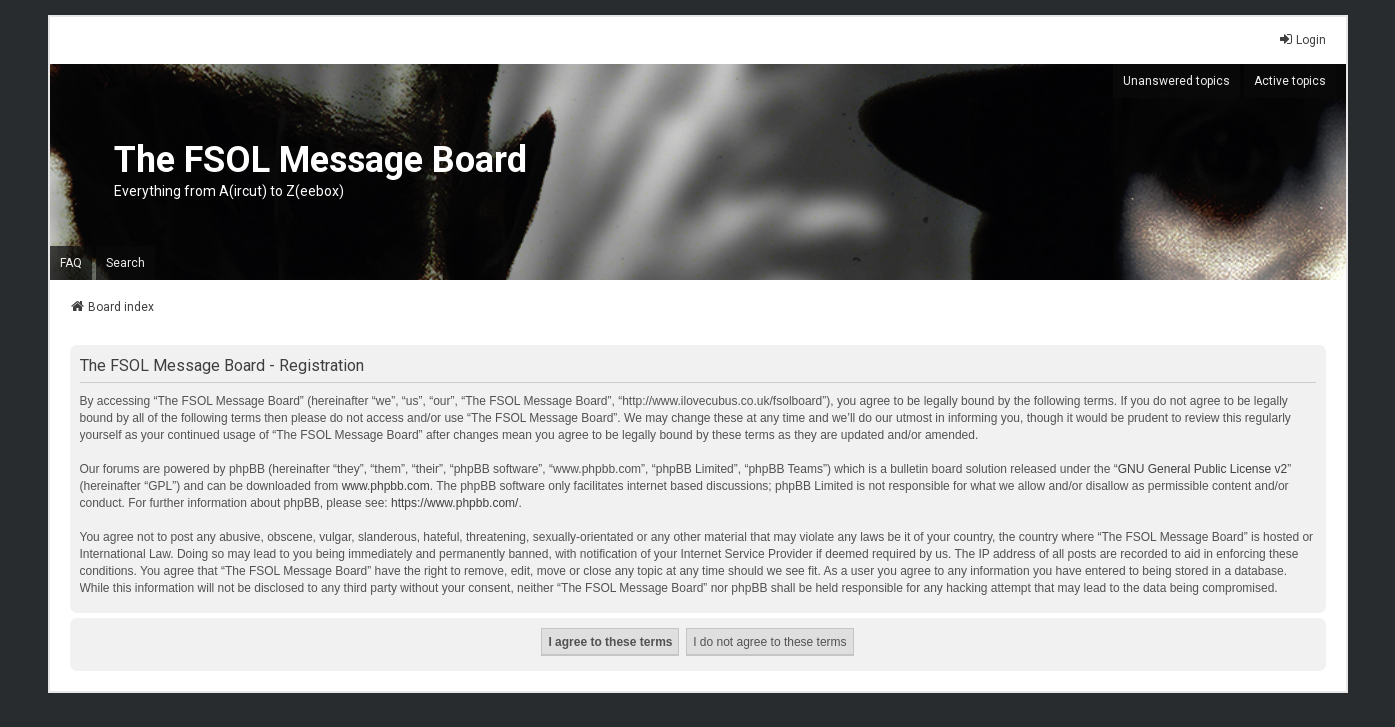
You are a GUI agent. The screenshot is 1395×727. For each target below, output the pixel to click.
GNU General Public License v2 (1202, 469)
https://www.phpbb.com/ (454, 503)
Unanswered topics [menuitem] (1176, 81)
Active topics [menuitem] (1290, 81)
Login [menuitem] (1302, 39)
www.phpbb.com (386, 486)
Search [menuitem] (125, 263)
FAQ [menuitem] (71, 263)
